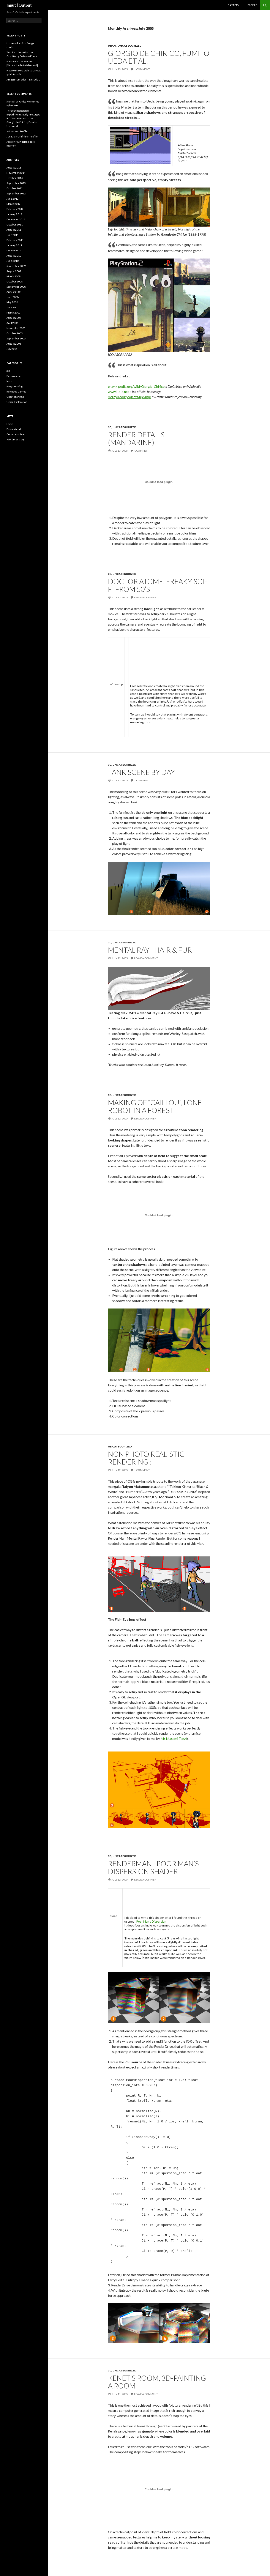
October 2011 (14, 224)
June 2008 (12, 297)
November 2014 (15, 172)
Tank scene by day (141, 772)
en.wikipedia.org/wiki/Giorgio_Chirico (136, 386)
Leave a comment (146, 597)
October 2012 (14, 188)
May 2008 (12, 302)
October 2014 (14, 178)
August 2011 (13, 229)
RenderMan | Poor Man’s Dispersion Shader (153, 1867)
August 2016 (13, 167)
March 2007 (13, 312)
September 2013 (16, 183)
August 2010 (13, 255)
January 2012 (14, 214)
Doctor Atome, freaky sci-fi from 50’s (157, 585)
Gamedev (233, 5)
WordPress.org (15, 439)
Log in (9, 424)
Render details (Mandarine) (136, 438)
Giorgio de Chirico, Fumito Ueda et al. (158, 57)
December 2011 (15, 219)
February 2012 (15, 209)
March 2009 (13, 276)
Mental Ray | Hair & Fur (150, 950)
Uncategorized (129, 45)
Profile (252, 5)
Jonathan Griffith (16, 136)
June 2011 (12, 234)
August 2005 (13, 343)
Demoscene (13, 376)
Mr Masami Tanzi (174, 1738)
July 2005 (11, 348)
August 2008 (13, 291)
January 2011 (14, 245)
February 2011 (15, 240)
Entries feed (13, 429)
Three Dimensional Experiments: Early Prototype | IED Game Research (23, 114)
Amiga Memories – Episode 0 (23, 79)
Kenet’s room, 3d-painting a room (157, 2382)
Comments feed (15, 434)
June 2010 (12, 260)
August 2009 (13, 271)
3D (109, 427)
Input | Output (19, 5)
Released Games (16, 391)
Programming (14, 386)
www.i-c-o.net (118, 391)
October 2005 (14, 333)
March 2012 (13, 203)
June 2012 (12, 198)
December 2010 (15, 250)
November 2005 (15, 328)
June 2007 (12, 307)
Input (112, 45)
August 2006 (13, 317)
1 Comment (142, 69)
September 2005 (16, 338)
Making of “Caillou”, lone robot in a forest (155, 1106)
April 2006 (12, 323)
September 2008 (16, 286)
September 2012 (16, 193)
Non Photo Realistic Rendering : (146, 1458)
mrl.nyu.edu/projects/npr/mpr (129, 397)
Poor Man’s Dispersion (151, 1921)
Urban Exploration (16, 402)
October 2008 (14, 281)
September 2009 (16, 266)
